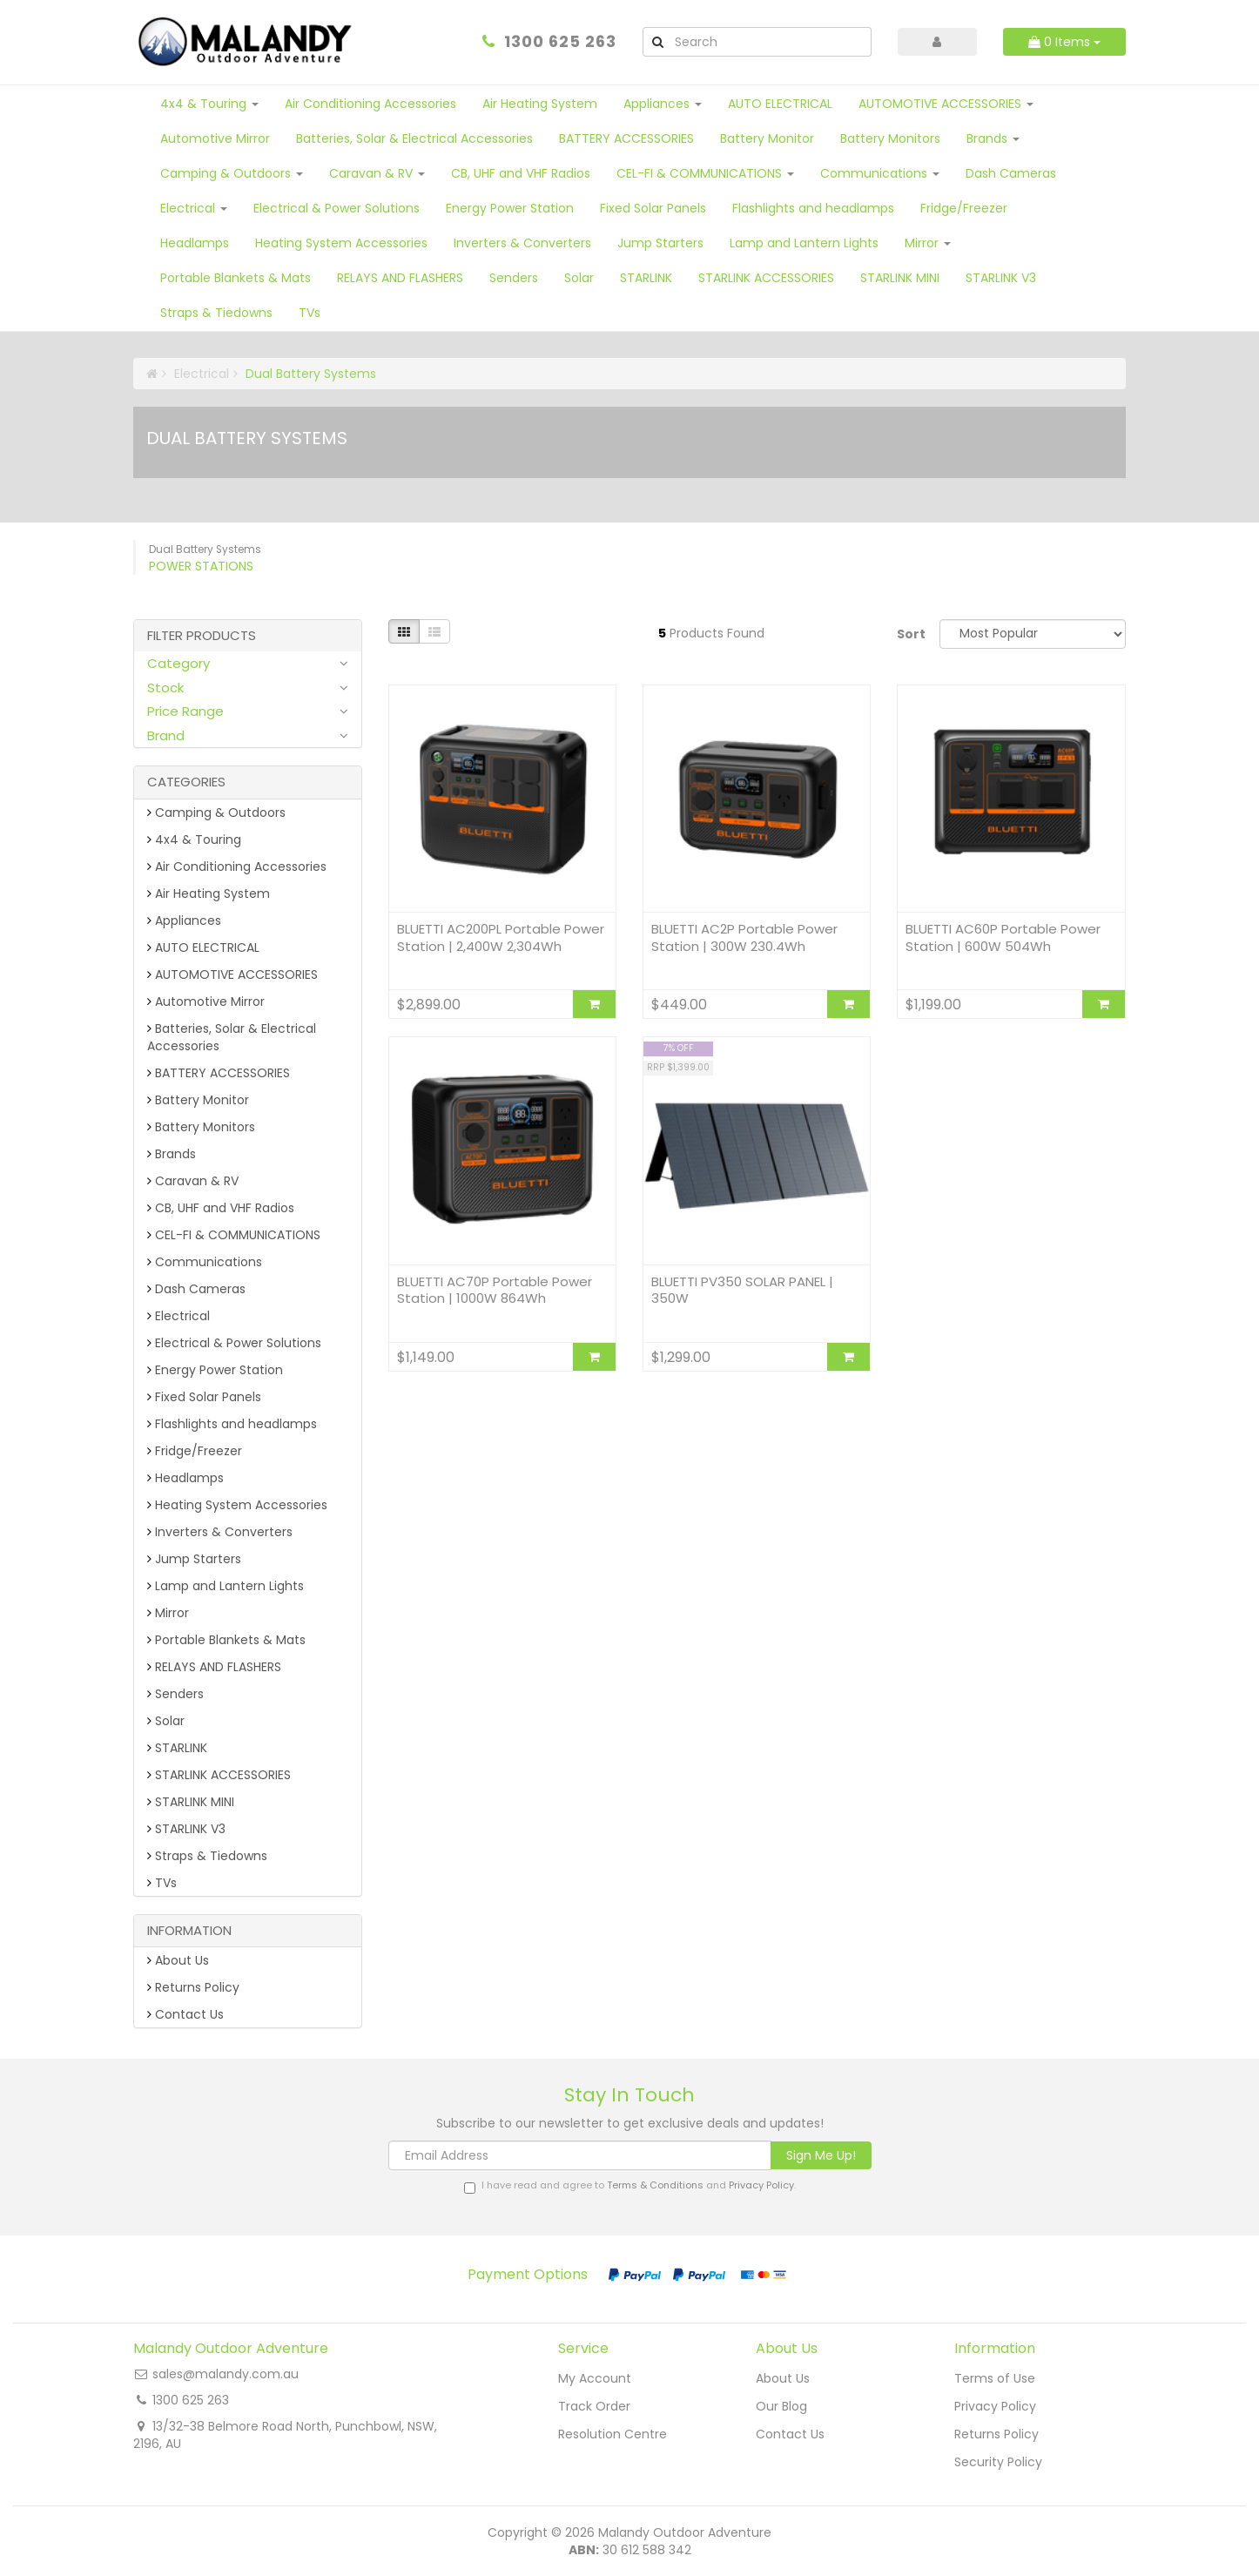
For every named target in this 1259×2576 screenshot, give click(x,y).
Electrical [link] (178, 1316)
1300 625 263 (560, 41)
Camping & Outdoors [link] (216, 812)
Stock (165, 687)
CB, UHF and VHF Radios (520, 173)
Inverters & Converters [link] (220, 1532)
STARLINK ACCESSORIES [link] (219, 1775)
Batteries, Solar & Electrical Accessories (414, 138)
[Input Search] (771, 42)
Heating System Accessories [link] (237, 1505)
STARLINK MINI (899, 278)
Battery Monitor (767, 138)
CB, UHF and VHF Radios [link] (220, 1208)
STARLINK (646, 278)
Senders (513, 278)
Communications (879, 173)
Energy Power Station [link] (215, 1370)
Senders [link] (175, 1694)
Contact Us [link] (185, 2014)
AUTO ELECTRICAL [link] (203, 947)
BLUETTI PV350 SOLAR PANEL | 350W (742, 1290)
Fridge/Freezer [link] (194, 1451)
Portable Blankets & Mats (235, 278)
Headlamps (194, 243)
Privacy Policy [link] (995, 2406)
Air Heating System (539, 103)
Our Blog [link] (781, 2406)
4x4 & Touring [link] (194, 839)
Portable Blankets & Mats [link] (226, 1640)
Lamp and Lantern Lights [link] (225, 1586)
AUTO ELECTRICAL (780, 103)
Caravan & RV (377, 173)
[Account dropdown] (938, 42)
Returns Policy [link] (193, 1987)
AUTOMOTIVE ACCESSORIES (945, 103)
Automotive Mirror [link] (206, 1001)
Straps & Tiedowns (216, 312)
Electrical (193, 208)
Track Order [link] (594, 2406)
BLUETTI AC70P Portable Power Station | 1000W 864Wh (494, 1290)
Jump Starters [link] (194, 1559)
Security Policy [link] (998, 2462)
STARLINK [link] (177, 1748)
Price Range (185, 711)
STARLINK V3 (1001, 278)
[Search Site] (657, 42)
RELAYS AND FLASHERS (400, 278)
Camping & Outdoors (231, 173)
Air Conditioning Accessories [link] (237, 866)
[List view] (434, 631)
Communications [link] (204, 1262)
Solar (579, 278)
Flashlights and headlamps (813, 208)
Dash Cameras (1011, 173)
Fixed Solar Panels (653, 208)
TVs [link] (162, 1883)
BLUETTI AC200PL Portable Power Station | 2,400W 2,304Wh (500, 937)
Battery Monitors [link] (201, 1127)
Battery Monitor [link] (198, 1100)
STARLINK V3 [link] (186, 1829)
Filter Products (201, 636)
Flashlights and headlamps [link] (232, 1424)
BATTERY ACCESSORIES (626, 138)
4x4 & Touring (209, 103)
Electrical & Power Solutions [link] (234, 1343)
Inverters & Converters (522, 243)
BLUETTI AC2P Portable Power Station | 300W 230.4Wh (744, 937)
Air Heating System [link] (208, 893)
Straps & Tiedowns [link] (207, 1856)
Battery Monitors (890, 138)
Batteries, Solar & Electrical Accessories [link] (231, 1037)
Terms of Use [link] (994, 2378)
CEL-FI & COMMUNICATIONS (705, 173)
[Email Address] (579, 2155)
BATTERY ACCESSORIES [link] (218, 1073)
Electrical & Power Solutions (336, 208)
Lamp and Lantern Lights (804, 243)
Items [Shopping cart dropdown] (1064, 42)
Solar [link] (166, 1721)
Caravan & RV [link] (193, 1181)
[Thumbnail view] (404, 631)
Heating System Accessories (341, 243)
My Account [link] (594, 2378)
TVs (309, 312)
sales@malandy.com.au (225, 2374)
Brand (166, 735)
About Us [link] (178, 1960)
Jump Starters (660, 243)
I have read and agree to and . (630, 2186)
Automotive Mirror (215, 138)
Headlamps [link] (185, 1478)
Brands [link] (171, 1154)
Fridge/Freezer (963, 208)
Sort (911, 634)
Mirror (928, 243)
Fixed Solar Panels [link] (204, 1397)
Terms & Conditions (655, 2185)
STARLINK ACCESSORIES (766, 278)
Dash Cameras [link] (196, 1289)
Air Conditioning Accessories (370, 103)
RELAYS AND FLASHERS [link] (214, 1667)
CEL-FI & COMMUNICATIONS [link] (233, 1235)
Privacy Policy (761, 2185)
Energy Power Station (510, 208)
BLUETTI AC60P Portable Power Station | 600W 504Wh (1003, 937)
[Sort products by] (1032, 634)
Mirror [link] (168, 1613)
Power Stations (201, 566)
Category (178, 663)
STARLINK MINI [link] (190, 1802)
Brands (993, 138)
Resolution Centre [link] (612, 2434)
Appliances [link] (184, 920)
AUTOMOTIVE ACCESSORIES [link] (232, 974)
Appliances (662, 103)
